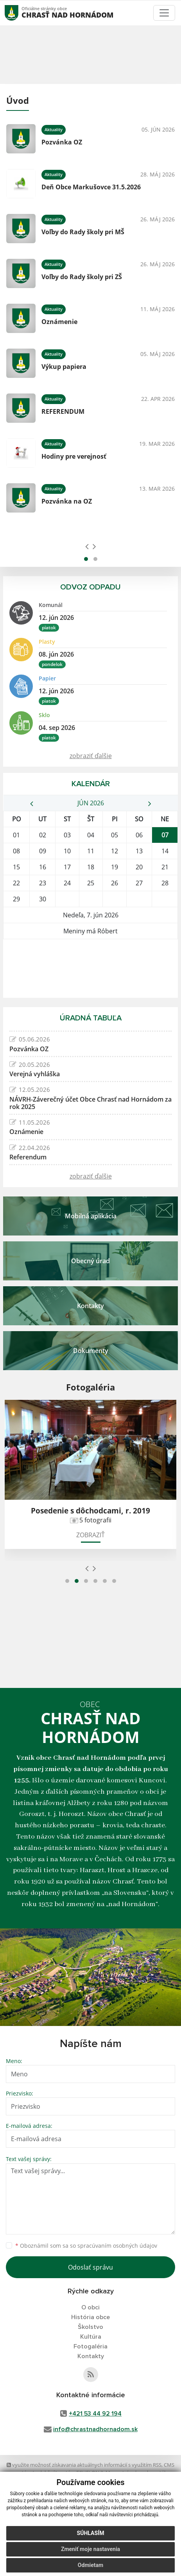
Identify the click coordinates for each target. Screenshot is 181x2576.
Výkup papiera (63, 366)
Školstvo (90, 2327)
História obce (90, 2317)
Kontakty (90, 2356)
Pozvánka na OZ (66, 501)
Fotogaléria (90, 2346)
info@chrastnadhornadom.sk (95, 2429)
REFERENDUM (62, 411)
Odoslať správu (90, 2267)
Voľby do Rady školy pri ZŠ (81, 276)
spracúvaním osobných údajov (117, 2245)
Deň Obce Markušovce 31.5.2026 (91, 187)
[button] (86, 559)
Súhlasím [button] (90, 2533)
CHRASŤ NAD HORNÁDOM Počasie (90, 968)
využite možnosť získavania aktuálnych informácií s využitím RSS (84, 2464)
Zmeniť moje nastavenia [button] (90, 2549)
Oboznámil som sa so (86, 2245)
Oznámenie (59, 321)
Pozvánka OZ (61, 142)
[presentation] (87, 546)
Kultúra (90, 2337)
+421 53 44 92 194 (95, 2413)
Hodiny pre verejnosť (73, 456)
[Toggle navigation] (164, 13)
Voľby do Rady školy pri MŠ (82, 232)
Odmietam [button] (90, 2565)
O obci (90, 2307)
